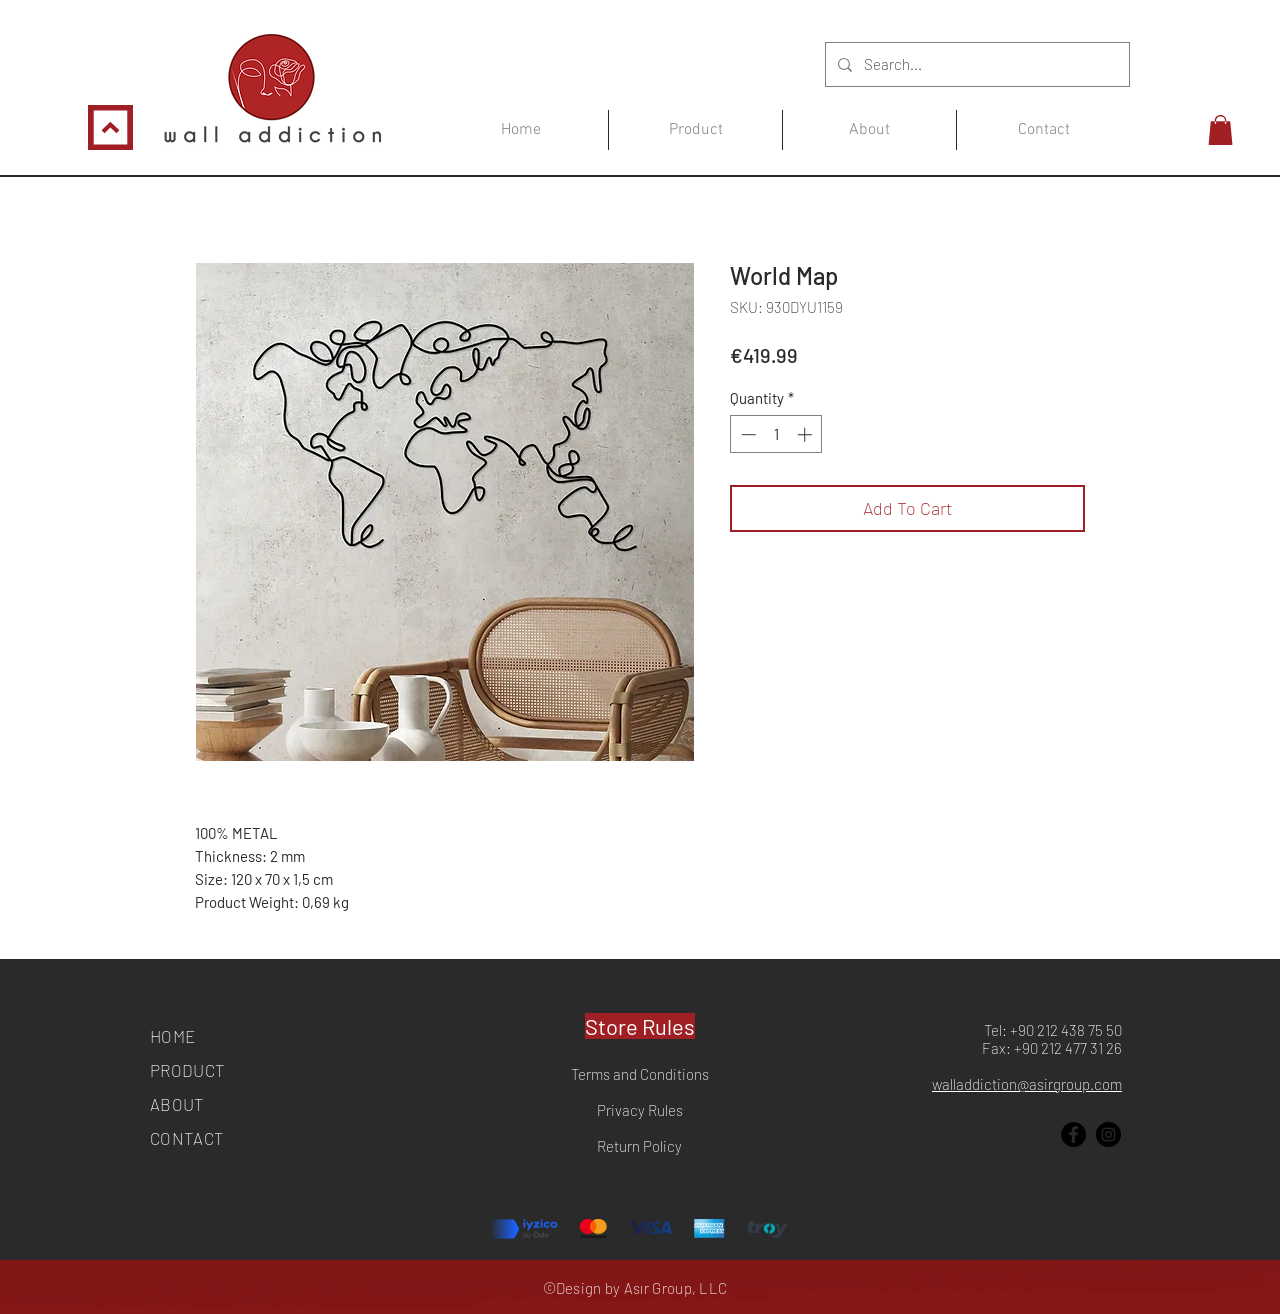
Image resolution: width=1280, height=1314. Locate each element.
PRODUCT (187, 1070)
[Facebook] (1073, 1134)
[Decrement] (746, 434)
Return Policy (639, 1146)
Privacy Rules (640, 1110)
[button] (1220, 130)
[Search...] (975, 64)
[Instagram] (1108, 1134)
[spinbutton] (776, 434)
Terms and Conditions (640, 1074)
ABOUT (177, 1104)
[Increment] (806, 434)
